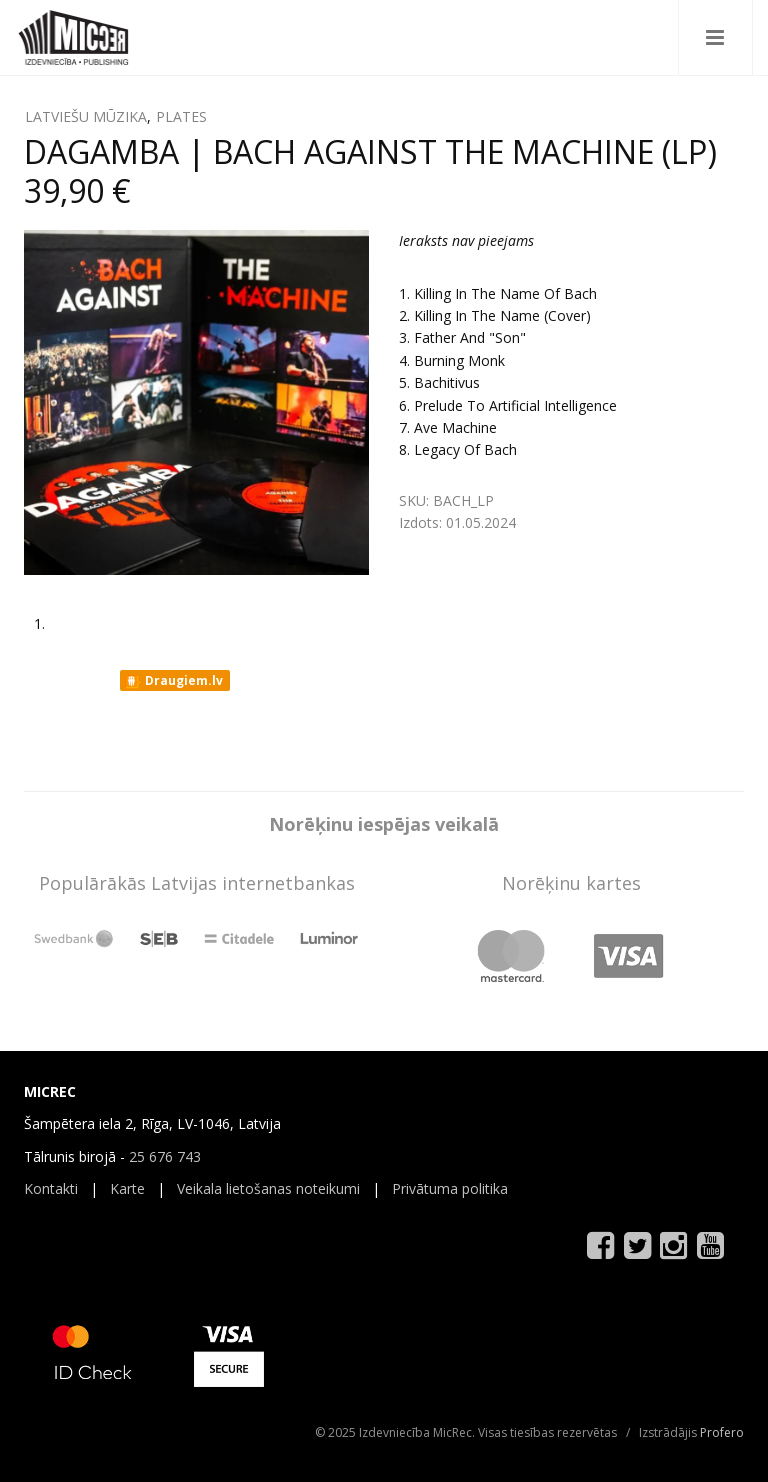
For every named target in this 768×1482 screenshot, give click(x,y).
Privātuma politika (450, 1188)
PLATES (181, 116)
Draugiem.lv (173, 681)
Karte (127, 1188)
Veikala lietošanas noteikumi (268, 1188)
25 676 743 (165, 1156)
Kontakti (51, 1188)
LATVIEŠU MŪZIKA (86, 116)
